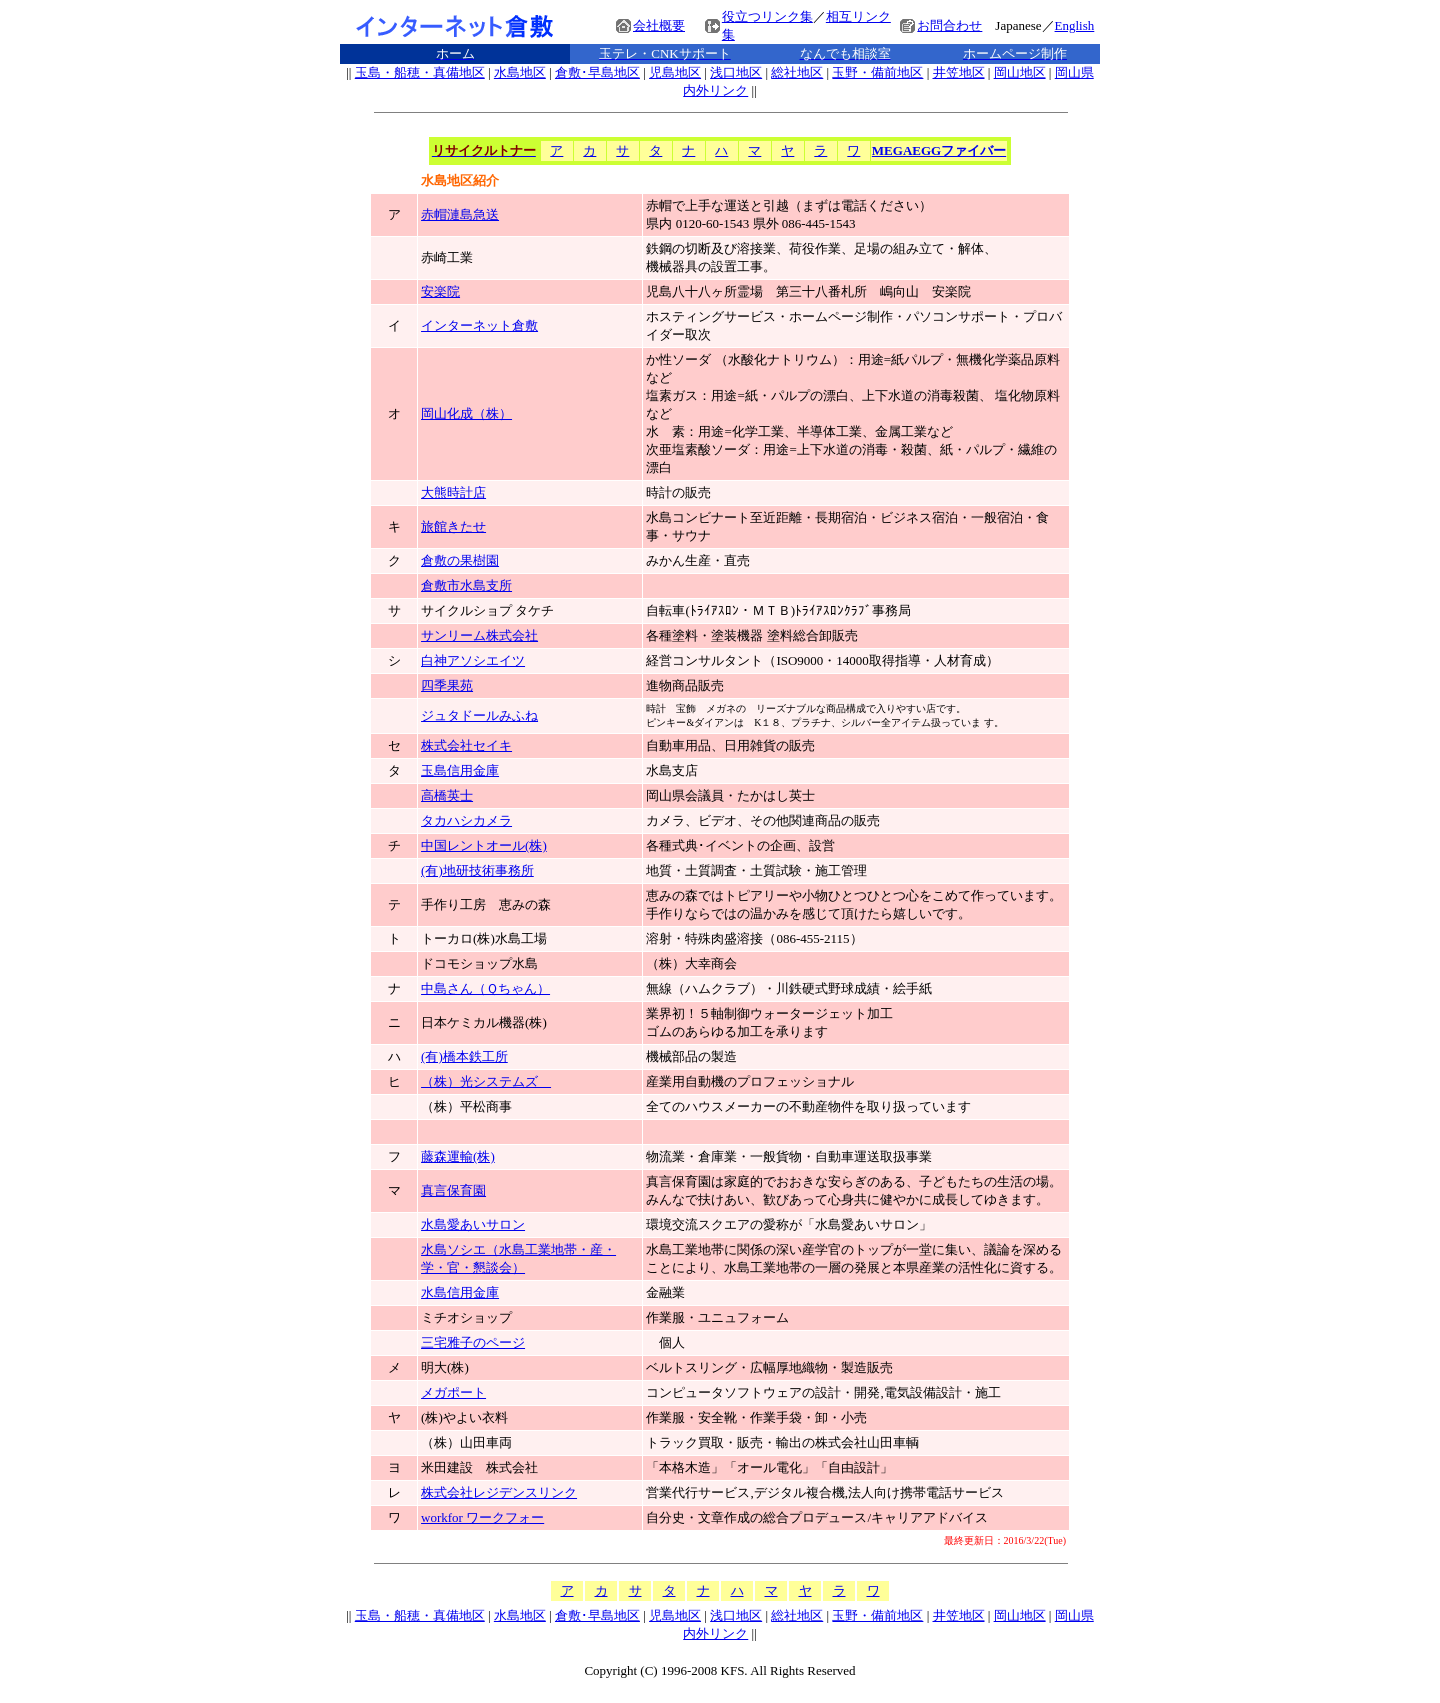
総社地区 (797, 72)
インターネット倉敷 (479, 325)
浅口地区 (736, 72)
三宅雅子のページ (473, 1342)
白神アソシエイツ (473, 660)
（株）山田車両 (466, 1442)
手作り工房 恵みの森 (486, 904)
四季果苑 (447, 685)
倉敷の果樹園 (460, 560)
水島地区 (520, 72)
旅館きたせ (453, 526)
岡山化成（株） (466, 413)
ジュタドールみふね (479, 715)
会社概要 (659, 25)
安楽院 (440, 291)
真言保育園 (453, 1190)
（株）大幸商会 (691, 963)
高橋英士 (447, 795)
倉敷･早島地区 (597, 72)
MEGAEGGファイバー (939, 150)
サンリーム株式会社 (479, 635)
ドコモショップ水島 (479, 963)
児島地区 (675, 72)
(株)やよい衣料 (464, 1417)
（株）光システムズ (486, 1081)
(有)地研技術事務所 (477, 870)
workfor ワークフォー (482, 1517)
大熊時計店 (453, 492)
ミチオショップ (466, 1317)
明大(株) (445, 1367)
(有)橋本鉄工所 (464, 1056)
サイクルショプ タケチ (487, 610)
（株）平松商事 (473, 1106)
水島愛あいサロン (473, 1224)
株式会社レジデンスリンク (499, 1492)
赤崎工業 (447, 257)
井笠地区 (959, 72)
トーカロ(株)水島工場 (484, 938)
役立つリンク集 (767, 16)
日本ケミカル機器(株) (484, 1022)
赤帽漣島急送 (460, 214)
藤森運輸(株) (458, 1156)
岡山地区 (1020, 72)
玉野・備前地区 (877, 72)
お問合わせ (949, 25)
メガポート (453, 1392)
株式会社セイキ (466, 745)
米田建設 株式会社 (479, 1467)
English (1075, 25)
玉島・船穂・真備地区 (420, 72)
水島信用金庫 (460, 1292)
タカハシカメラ (466, 820)
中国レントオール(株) (484, 845)
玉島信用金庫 (460, 770)
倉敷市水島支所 (466, 585)
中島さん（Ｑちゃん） (485, 988)
